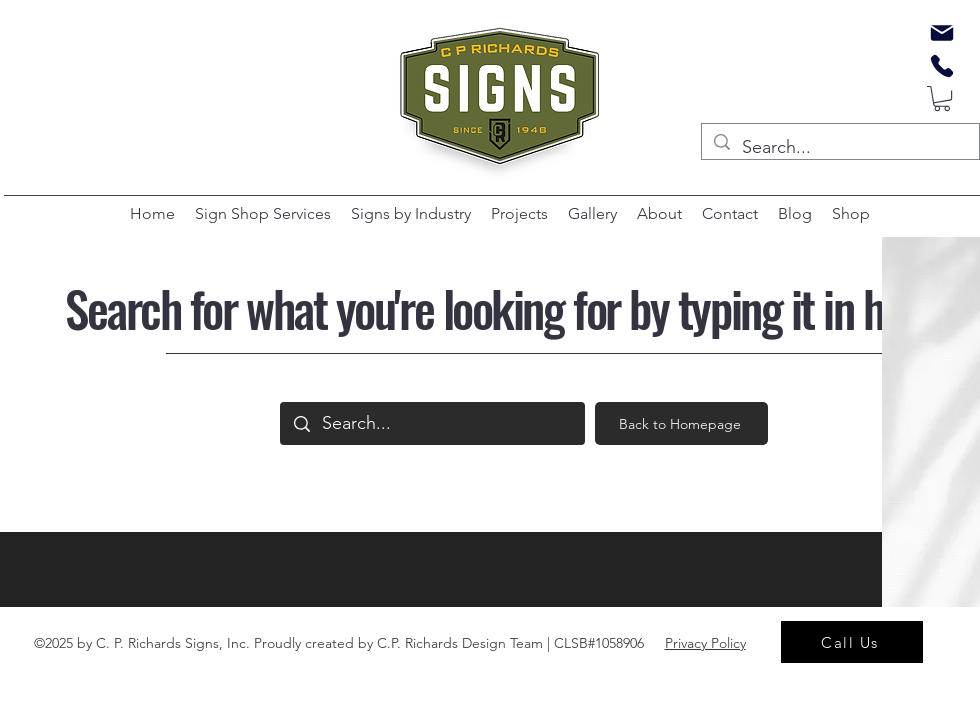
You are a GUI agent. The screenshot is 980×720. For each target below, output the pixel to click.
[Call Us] (852, 642)
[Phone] (942, 66)
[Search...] (839, 148)
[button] (942, 98)
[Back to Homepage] (681, 423)
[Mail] (942, 33)
